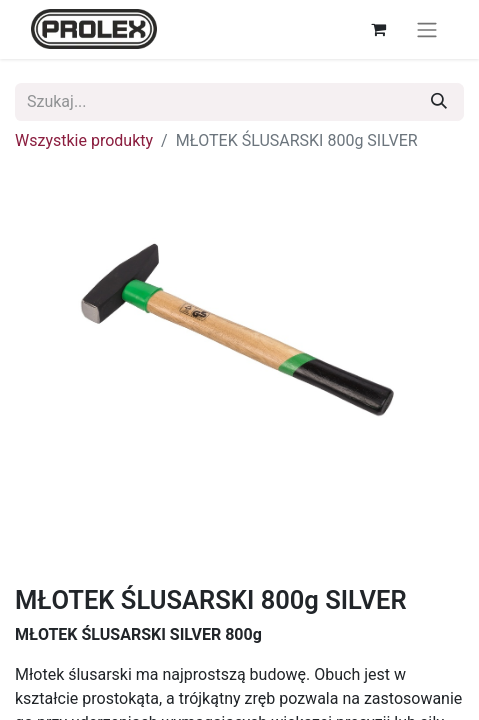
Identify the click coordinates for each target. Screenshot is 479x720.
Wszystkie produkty (84, 140)
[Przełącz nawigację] (427, 29)
